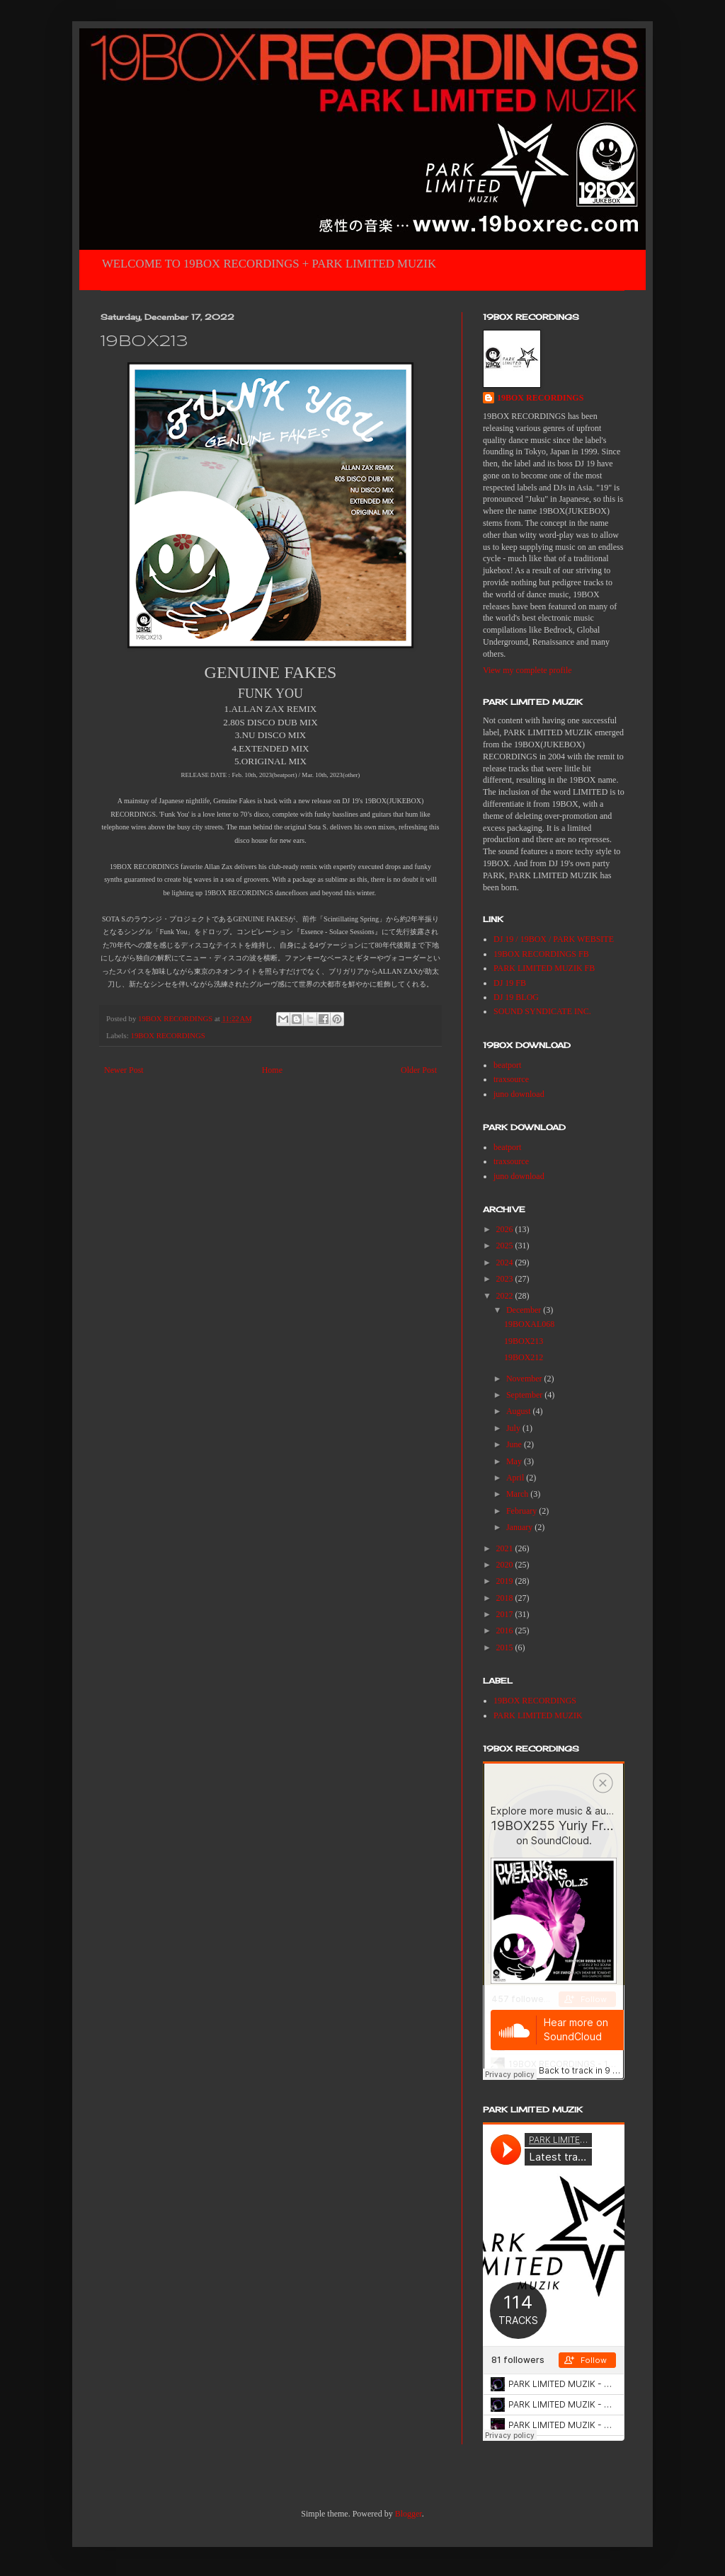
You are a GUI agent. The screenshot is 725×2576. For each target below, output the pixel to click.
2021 (505, 1548)
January (520, 1527)
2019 (505, 1581)
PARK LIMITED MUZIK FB (544, 968)
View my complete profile (527, 670)
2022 (505, 1296)
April (516, 1478)
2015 (505, 1647)
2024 (505, 1262)
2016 (505, 1630)
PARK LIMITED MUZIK (538, 1715)
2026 (505, 1229)
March (518, 1494)
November (525, 1379)
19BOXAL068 (529, 1324)
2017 (505, 1614)
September (525, 1395)
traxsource (511, 1079)
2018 (505, 1598)
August (519, 1411)
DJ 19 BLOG (516, 997)
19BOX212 (523, 1357)
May (515, 1461)
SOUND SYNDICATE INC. (542, 1011)
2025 (505, 1245)
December (524, 1310)
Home (272, 1070)
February (522, 1511)
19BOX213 (523, 1341)
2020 (505, 1565)
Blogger (408, 2514)
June (515, 1444)
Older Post (419, 1070)
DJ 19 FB (509, 983)
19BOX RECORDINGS (167, 1035)
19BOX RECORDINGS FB (541, 954)
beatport (507, 1065)
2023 (505, 1279)
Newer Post (124, 1070)
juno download (518, 1094)
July (514, 1428)
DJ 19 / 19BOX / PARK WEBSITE (553, 939)
